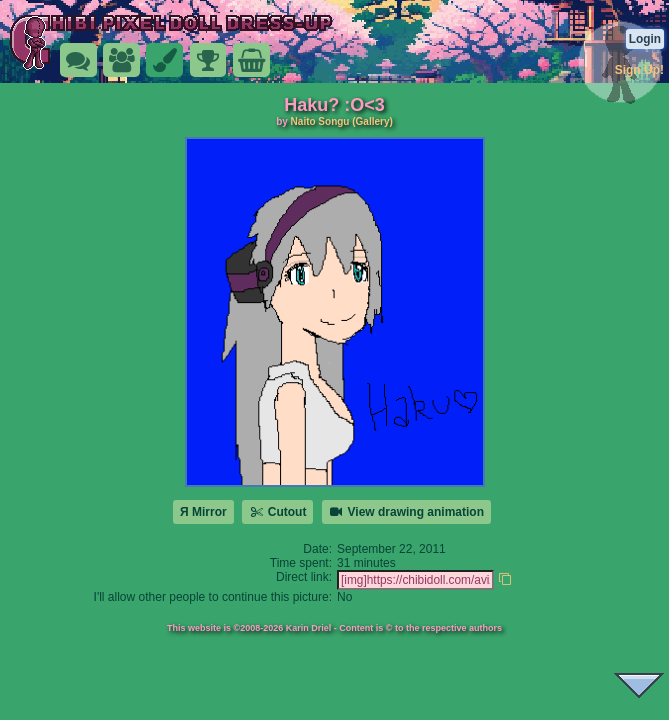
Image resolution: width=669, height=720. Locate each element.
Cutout (277, 512)
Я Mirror (203, 512)
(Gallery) (372, 121)
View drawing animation (406, 512)
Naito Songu (320, 121)
